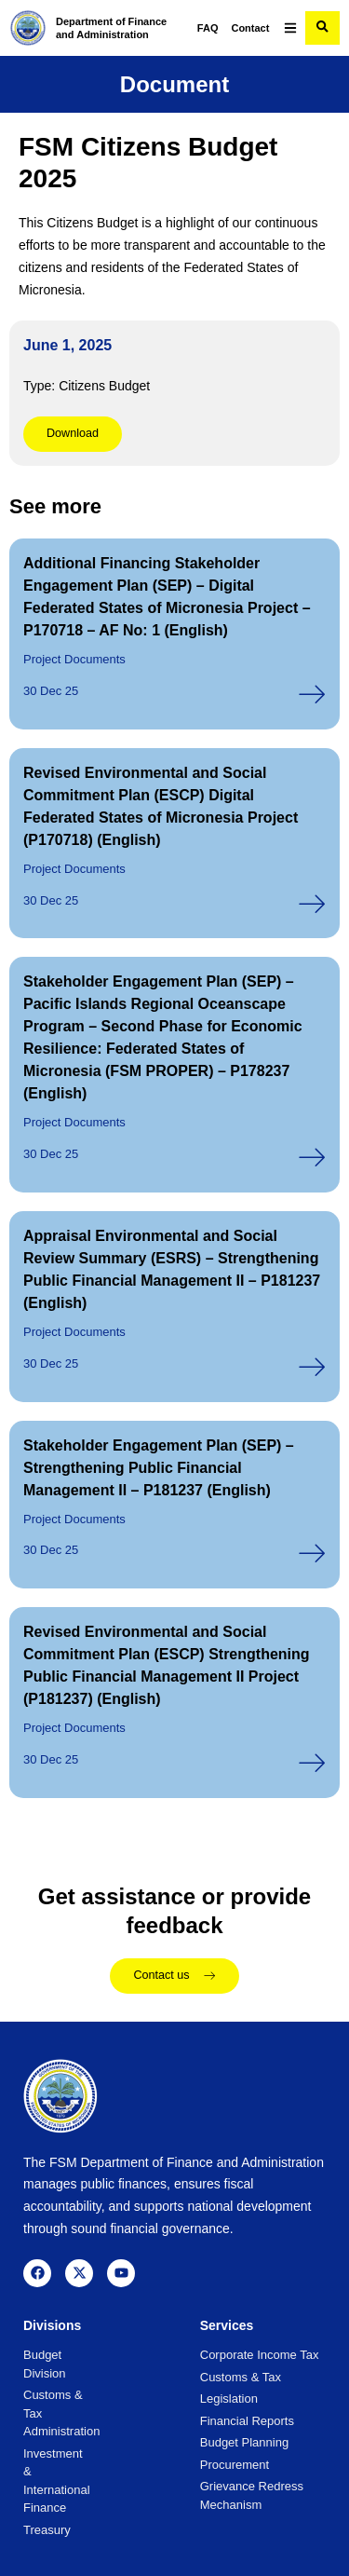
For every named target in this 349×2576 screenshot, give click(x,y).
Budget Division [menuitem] (44, 2364)
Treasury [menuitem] (46, 2530)
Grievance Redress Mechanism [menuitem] (251, 2495)
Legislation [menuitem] (229, 2399)
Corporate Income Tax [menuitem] (259, 2355)
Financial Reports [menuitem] (247, 2421)
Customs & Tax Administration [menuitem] (46, 2413)
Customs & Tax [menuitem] (240, 2377)
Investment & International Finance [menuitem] (46, 2481)
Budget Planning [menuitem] (244, 2442)
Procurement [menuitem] (234, 2465)
